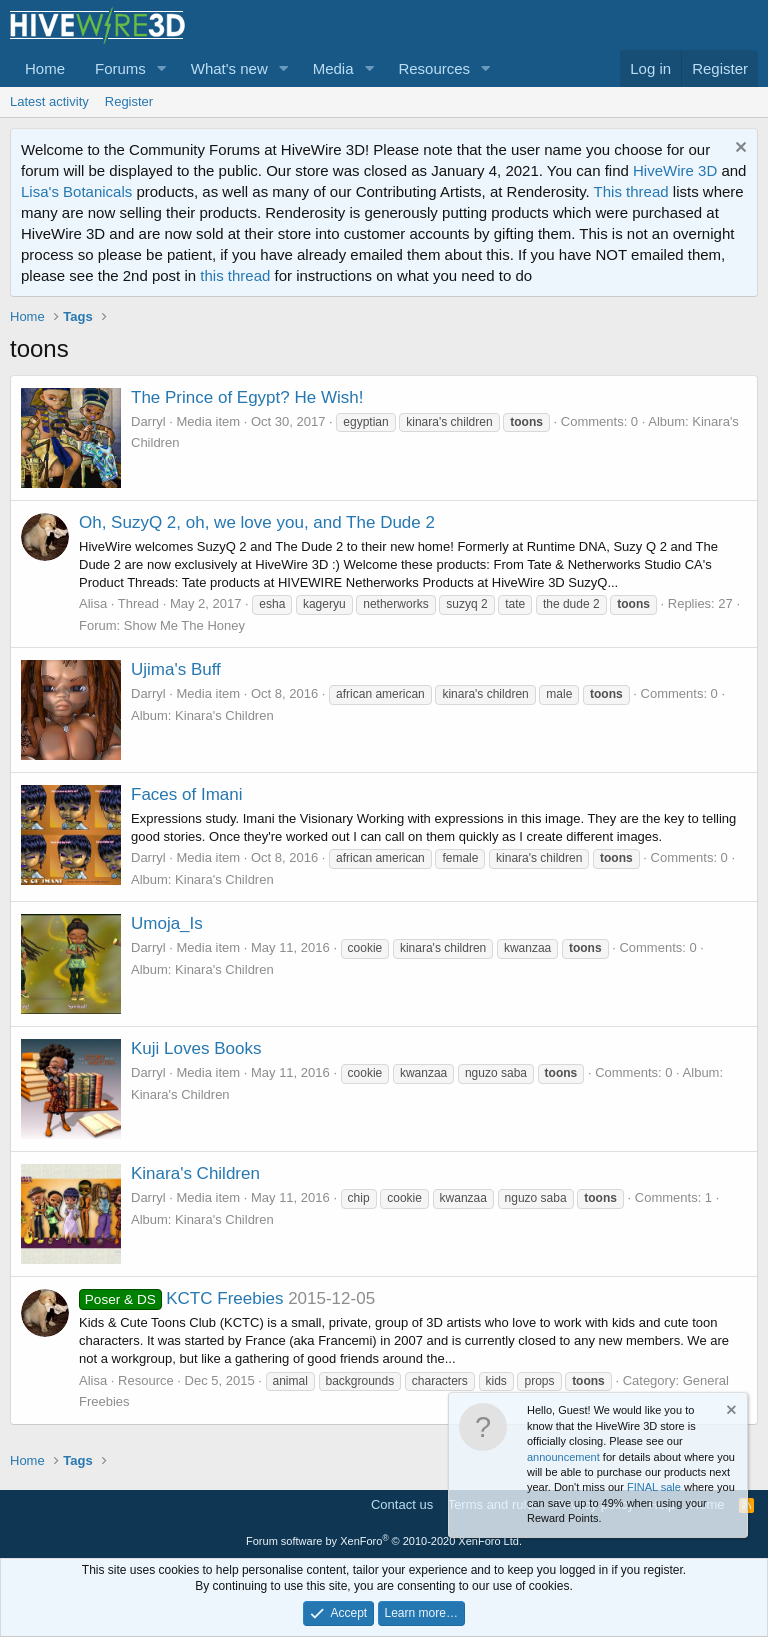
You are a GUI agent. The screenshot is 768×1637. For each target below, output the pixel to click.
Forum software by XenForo (384, 1541)
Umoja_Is (167, 923)
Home (45, 68)
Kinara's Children (195, 1173)
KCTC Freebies (181, 1298)
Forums (120, 68)
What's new (229, 68)
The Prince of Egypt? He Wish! (247, 397)
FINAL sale (654, 1487)
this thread (235, 275)
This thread (631, 191)
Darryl (148, 421)
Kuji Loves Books (196, 1048)
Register (129, 101)
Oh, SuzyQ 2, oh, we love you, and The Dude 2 (257, 522)
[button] (162, 68)
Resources (434, 68)
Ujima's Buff (176, 669)
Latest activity (49, 101)
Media (333, 68)
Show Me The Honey (184, 625)
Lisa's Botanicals (76, 191)
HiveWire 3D (675, 170)
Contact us (402, 1504)
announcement (563, 1457)
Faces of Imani (187, 794)
